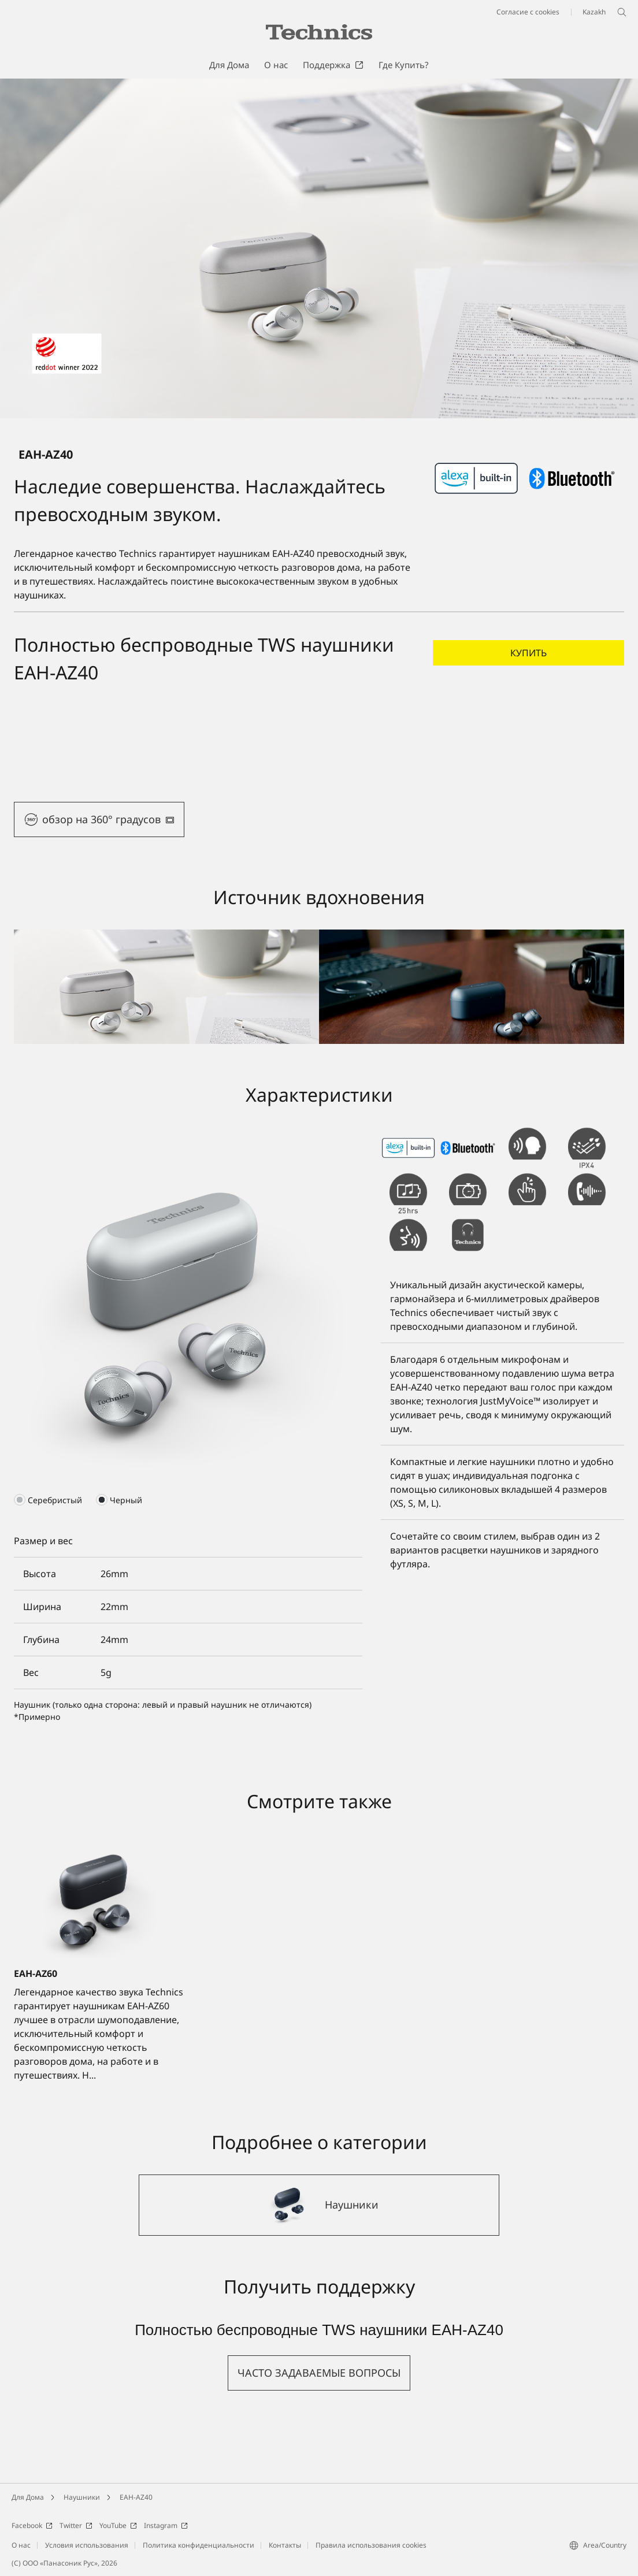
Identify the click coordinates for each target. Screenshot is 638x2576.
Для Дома (28, 2497)
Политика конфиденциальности (198, 2545)
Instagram (166, 2525)
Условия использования (86, 2545)
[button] (99, 819)
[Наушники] (319, 2205)
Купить (528, 652)
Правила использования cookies (371, 2545)
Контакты (285, 2545)
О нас (21, 2545)
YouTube (118, 2525)
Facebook (32, 2525)
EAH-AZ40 (136, 2497)
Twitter (76, 2525)
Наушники (82, 2497)
